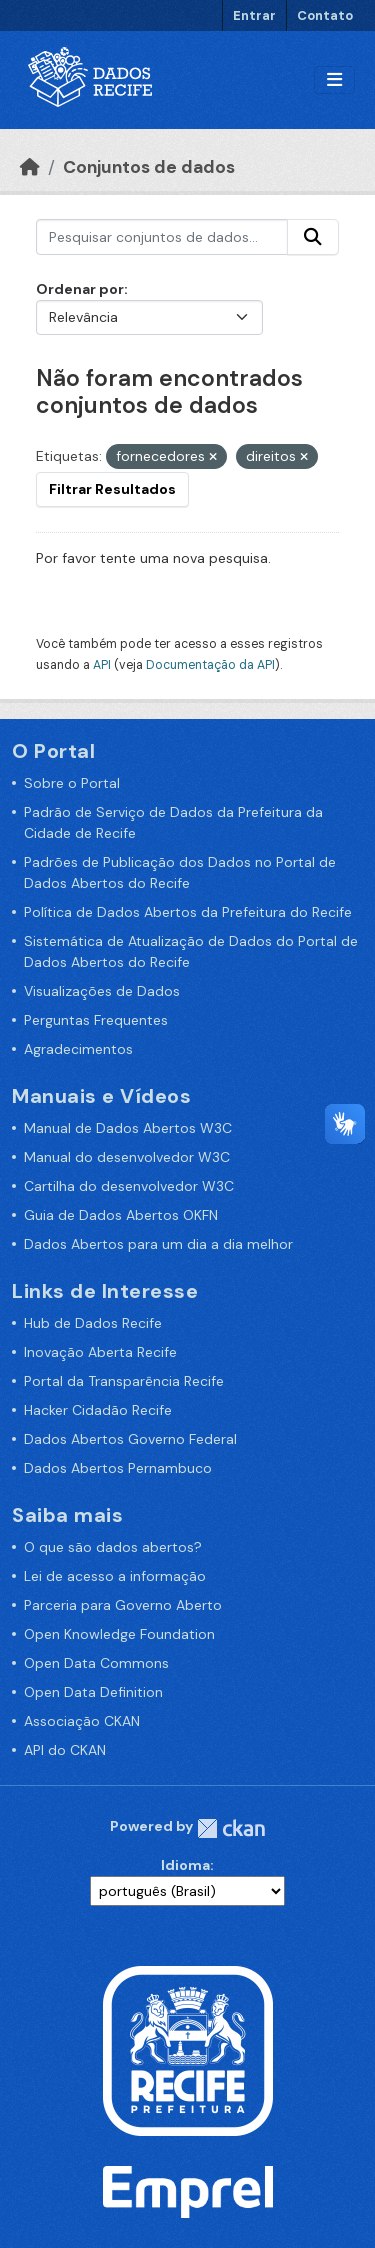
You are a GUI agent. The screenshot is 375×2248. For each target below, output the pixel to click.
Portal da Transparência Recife (124, 1381)
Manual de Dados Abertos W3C (128, 1128)
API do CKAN (65, 1750)
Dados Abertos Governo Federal (130, 1439)
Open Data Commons (96, 1663)
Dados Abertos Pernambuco (118, 1468)
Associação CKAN (82, 1721)
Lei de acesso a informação (115, 1576)
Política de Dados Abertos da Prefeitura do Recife (188, 912)
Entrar (254, 15)
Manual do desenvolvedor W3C (127, 1157)
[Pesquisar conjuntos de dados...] (162, 237)
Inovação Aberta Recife (100, 1352)
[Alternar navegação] (334, 80)
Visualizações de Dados (102, 991)
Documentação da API (210, 665)
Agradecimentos (78, 1049)
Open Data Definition (93, 1692)
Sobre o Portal (72, 783)
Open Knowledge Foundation (119, 1634)
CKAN (231, 1828)
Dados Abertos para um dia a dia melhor (158, 1244)
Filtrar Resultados (112, 489)
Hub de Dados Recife (93, 1323)
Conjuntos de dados (149, 167)
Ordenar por (80, 289)
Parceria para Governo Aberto (123, 1605)
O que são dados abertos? (113, 1547)
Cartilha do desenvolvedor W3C (129, 1186)
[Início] (30, 167)
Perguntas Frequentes (96, 1020)
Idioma (185, 1865)
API (102, 665)
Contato (325, 15)
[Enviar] (313, 237)
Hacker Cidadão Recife (98, 1410)
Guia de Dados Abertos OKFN (121, 1215)
